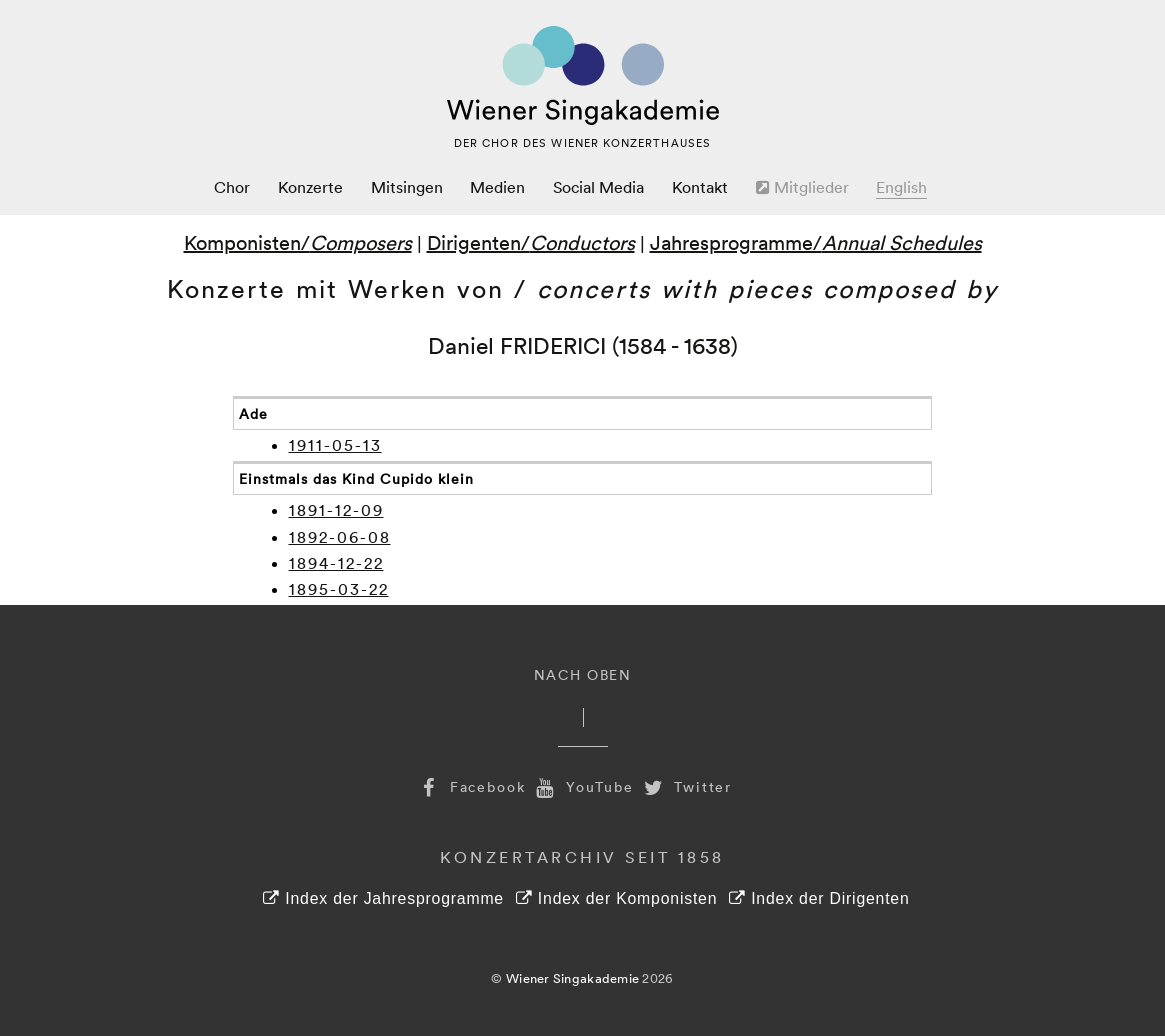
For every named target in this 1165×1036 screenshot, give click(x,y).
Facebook (471, 786)
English (901, 187)
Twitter (686, 786)
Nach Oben (583, 674)
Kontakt (700, 187)
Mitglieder (802, 187)
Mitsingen (407, 187)
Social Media (598, 187)
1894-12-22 (336, 563)
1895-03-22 (339, 589)
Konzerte (310, 187)
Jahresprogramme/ (816, 242)
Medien (497, 187)
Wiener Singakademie (572, 978)
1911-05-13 (335, 445)
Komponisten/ (298, 242)
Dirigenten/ (531, 242)
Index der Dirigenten (819, 898)
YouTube (583, 786)
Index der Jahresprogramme (383, 898)
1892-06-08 (340, 537)
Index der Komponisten (616, 898)
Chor (232, 187)
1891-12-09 (336, 510)
